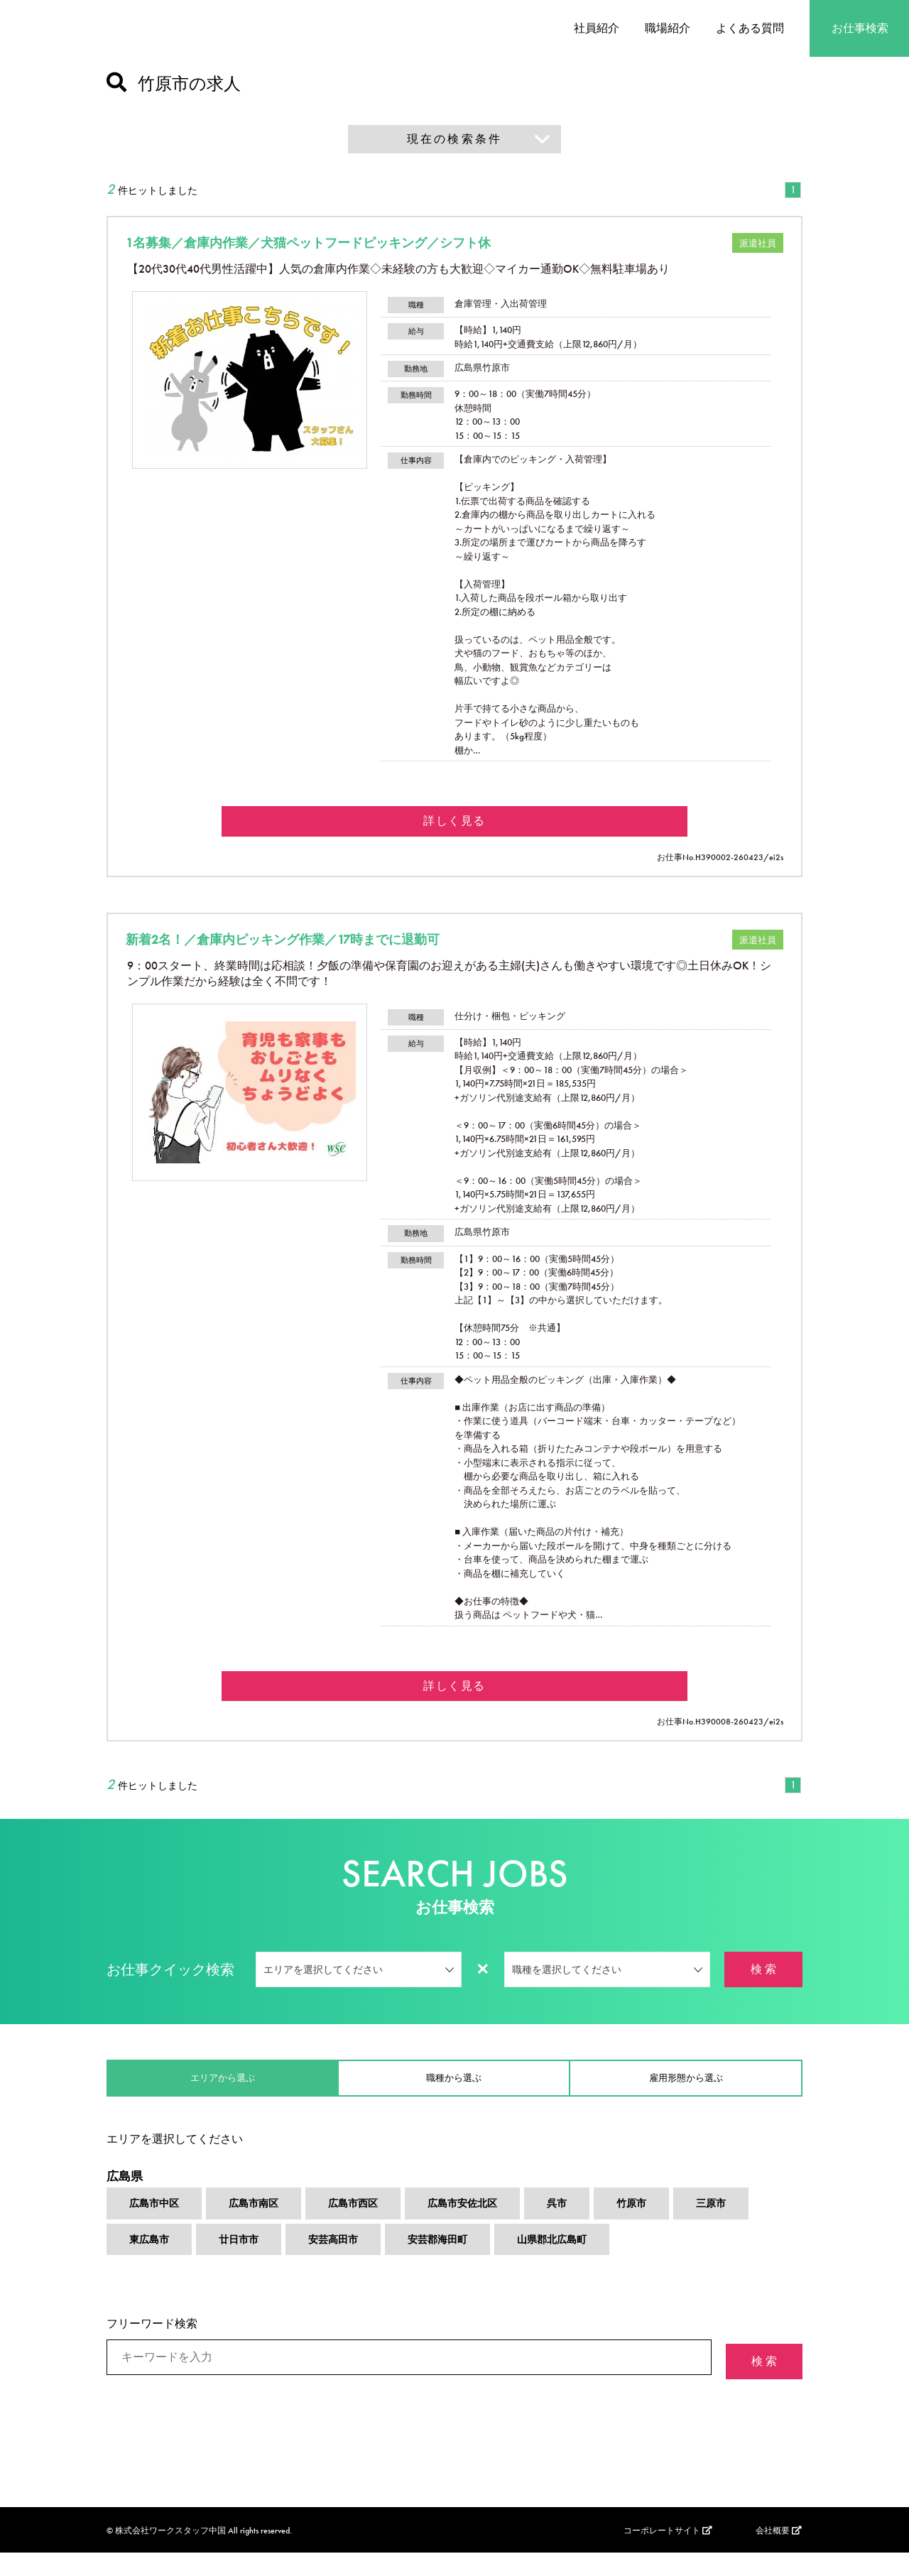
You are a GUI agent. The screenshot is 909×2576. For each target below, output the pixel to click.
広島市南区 (264, 2226)
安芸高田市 (348, 2265)
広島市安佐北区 (488, 2226)
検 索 (763, 1982)
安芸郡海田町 (460, 2265)
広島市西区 (370, 2226)
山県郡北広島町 (584, 2265)
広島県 (126, 2195)
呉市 (589, 2226)
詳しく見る (454, 826)
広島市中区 (157, 2226)
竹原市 (668, 2226)
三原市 (751, 2226)
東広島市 (152, 2265)
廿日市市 (247, 2265)
